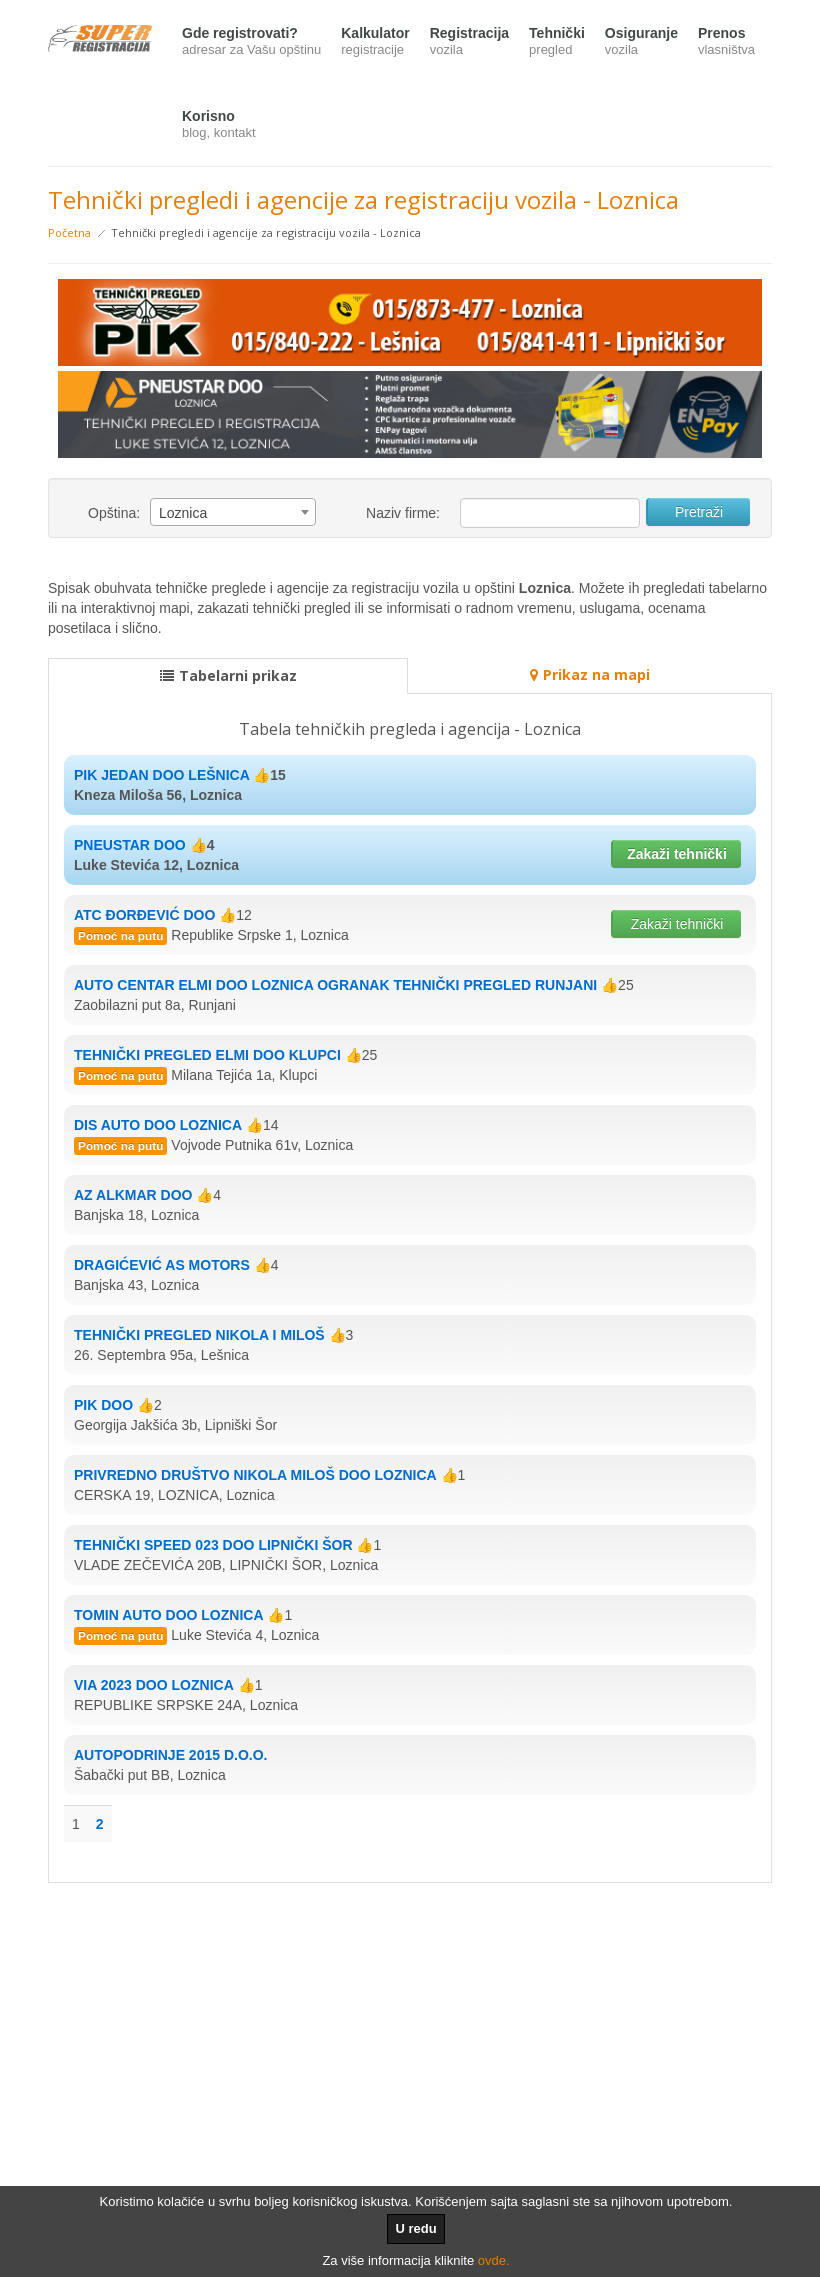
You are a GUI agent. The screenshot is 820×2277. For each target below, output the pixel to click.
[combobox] (233, 512)
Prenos (726, 42)
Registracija (469, 42)
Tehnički (557, 42)
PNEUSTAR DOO (130, 845)
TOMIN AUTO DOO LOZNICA (169, 1615)
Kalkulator (375, 42)
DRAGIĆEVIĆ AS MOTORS (162, 1265)
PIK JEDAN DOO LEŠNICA (161, 775)
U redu (415, 2228)
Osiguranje (641, 42)
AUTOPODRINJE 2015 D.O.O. (170, 1755)
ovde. (494, 2260)
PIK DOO (103, 1405)
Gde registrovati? (251, 42)
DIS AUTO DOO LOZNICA (158, 1125)
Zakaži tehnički (677, 854)
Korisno (219, 125)
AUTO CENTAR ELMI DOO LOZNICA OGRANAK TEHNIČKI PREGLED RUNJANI (335, 985)
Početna (69, 232)
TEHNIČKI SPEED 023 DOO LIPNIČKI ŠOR (213, 1545)
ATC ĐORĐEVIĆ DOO (144, 915)
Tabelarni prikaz (228, 675)
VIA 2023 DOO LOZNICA (154, 1685)
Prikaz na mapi (590, 674)
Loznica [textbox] (183, 513)
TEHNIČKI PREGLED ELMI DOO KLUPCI (207, 1055)
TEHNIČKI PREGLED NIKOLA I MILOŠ (199, 1335)
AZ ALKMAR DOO (133, 1195)
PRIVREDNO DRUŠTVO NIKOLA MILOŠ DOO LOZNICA (255, 1475)
